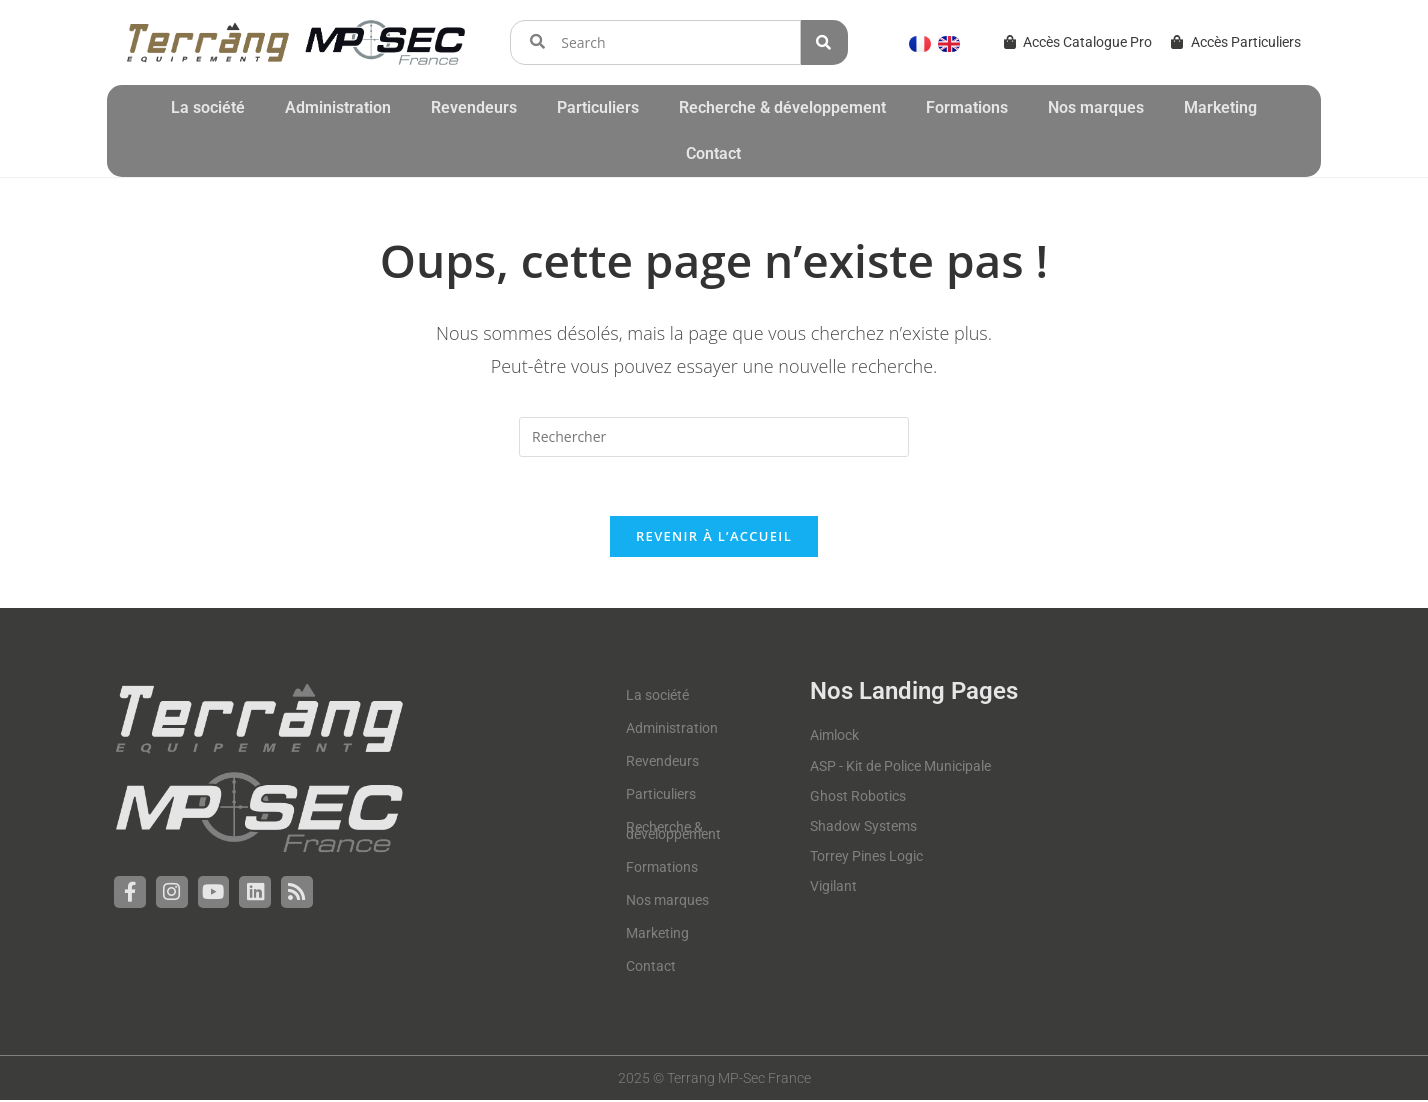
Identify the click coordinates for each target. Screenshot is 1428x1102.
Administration (338, 107)
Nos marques (1096, 107)
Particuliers (598, 107)
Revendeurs (474, 107)
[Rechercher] (824, 42)
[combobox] (655, 42)
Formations (967, 107)
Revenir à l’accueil (714, 538)
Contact (713, 153)
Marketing (1220, 107)
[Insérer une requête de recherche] (714, 437)
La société (208, 107)
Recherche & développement (782, 107)
